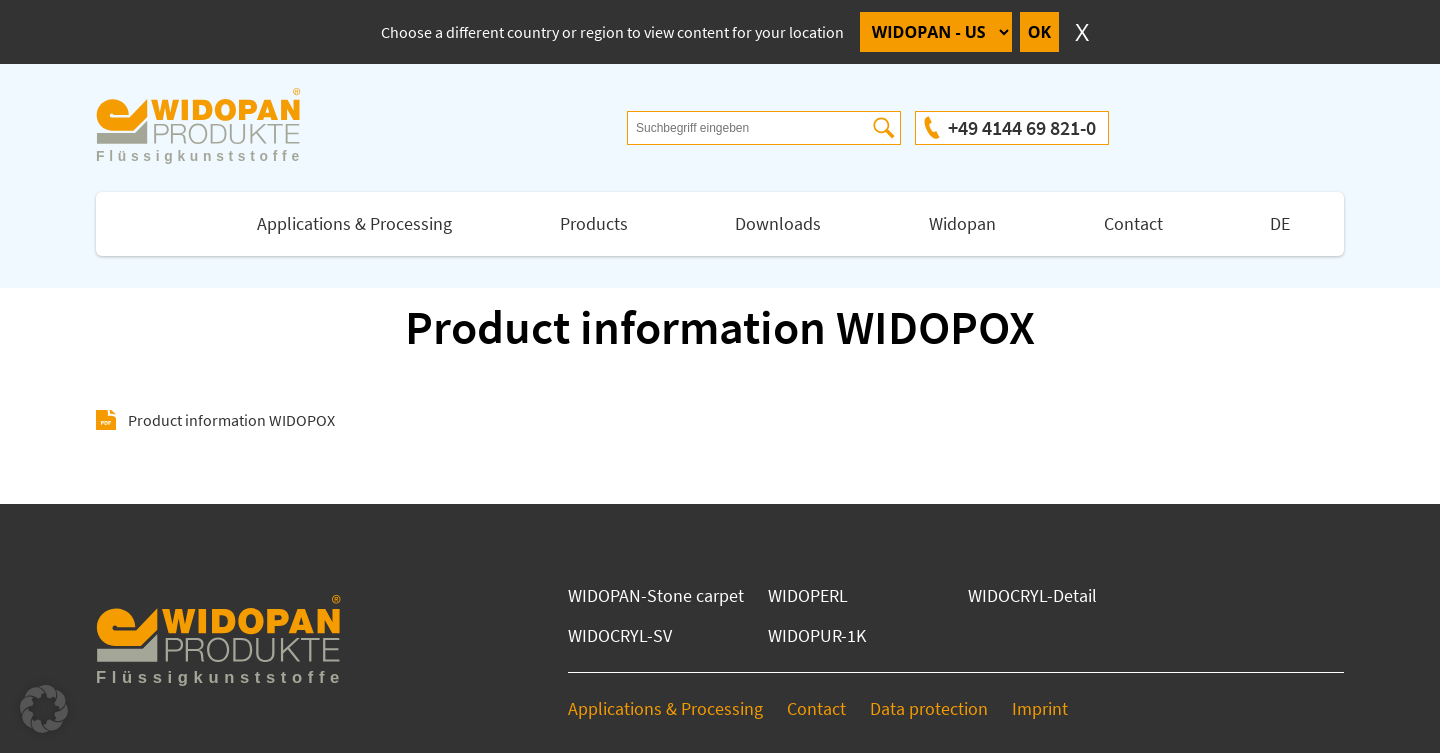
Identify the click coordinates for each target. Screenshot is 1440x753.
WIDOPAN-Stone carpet (656, 595)
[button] (44, 709)
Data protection (929, 708)
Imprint (1040, 708)
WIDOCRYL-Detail (1032, 595)
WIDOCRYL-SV (620, 635)
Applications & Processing (354, 223)
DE (1280, 223)
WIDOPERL (808, 595)
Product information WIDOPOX (231, 420)
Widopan (962, 223)
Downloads (778, 223)
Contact (1133, 223)
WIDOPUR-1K (817, 635)
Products (594, 223)
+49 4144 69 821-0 (1022, 127)
